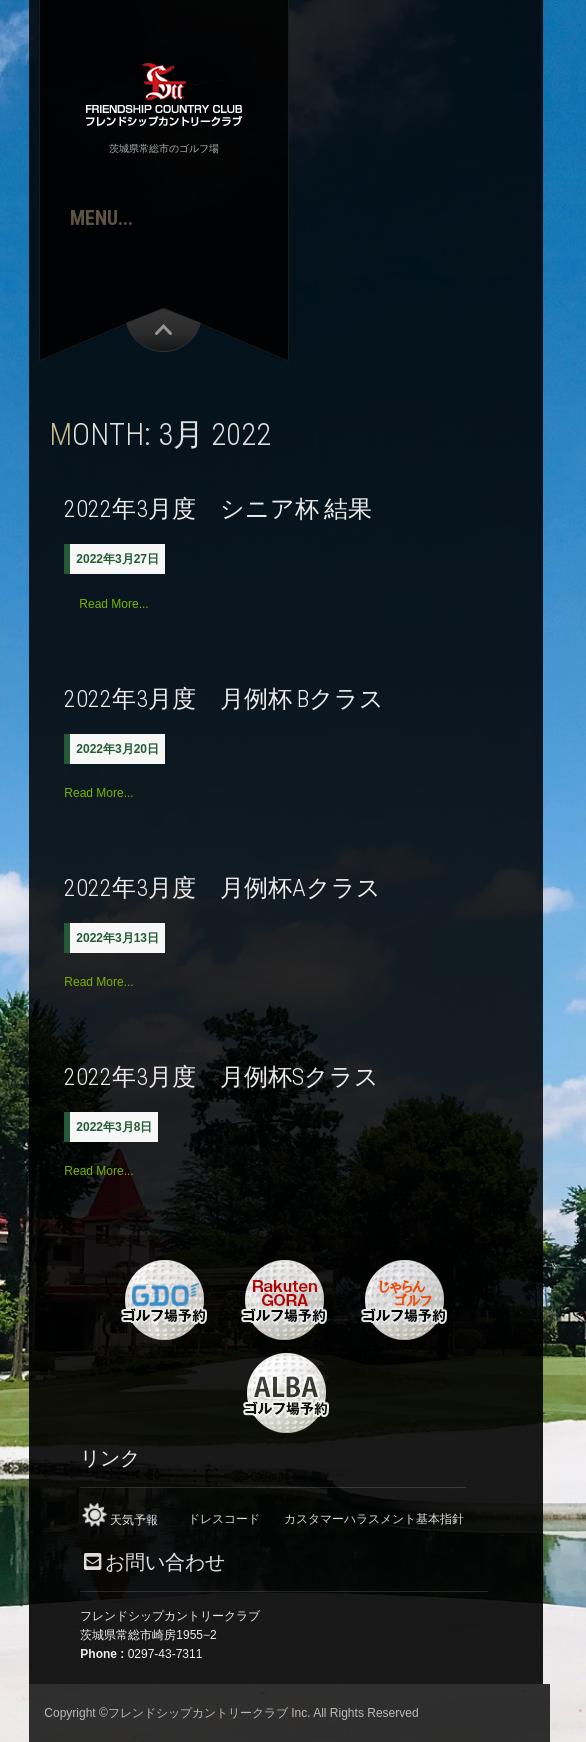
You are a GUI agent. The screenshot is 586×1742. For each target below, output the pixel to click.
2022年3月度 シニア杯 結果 (218, 509)
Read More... (113, 604)
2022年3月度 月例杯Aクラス (222, 888)
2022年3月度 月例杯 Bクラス (224, 699)
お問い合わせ (165, 1562)
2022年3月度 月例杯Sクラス (221, 1077)
